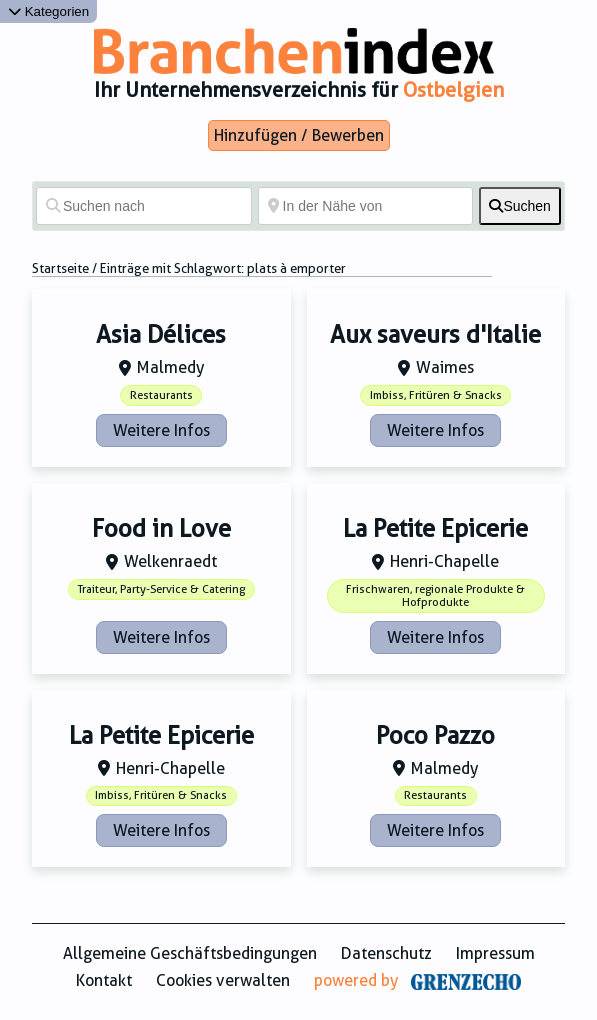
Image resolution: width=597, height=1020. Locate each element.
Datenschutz (386, 953)
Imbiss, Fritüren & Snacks (436, 395)
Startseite (60, 268)
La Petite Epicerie (435, 529)
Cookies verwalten (223, 980)
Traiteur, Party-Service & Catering (161, 589)
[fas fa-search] (520, 206)
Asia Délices (161, 335)
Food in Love (161, 529)
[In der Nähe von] (366, 206)
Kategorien (48, 11)
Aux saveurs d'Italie (435, 335)
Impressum (495, 953)
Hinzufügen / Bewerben (299, 135)
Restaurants (161, 395)
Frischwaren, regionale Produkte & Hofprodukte (435, 596)
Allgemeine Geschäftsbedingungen (190, 953)
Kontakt (104, 980)
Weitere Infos (161, 430)
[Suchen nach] (144, 206)
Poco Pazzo (435, 736)
